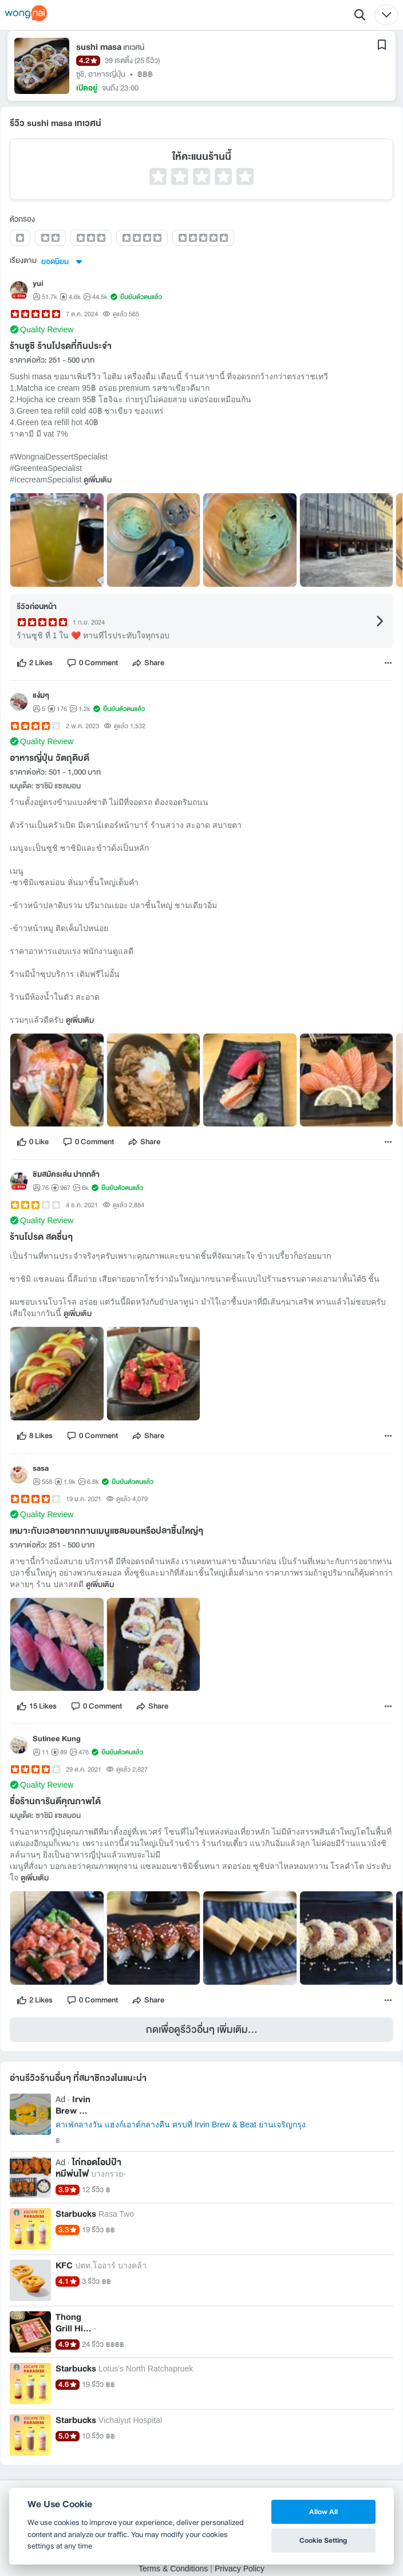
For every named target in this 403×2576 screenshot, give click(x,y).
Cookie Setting (323, 2540)
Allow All (323, 2511)
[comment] (92, 666)
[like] (35, 666)
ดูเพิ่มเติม (98, 483)
